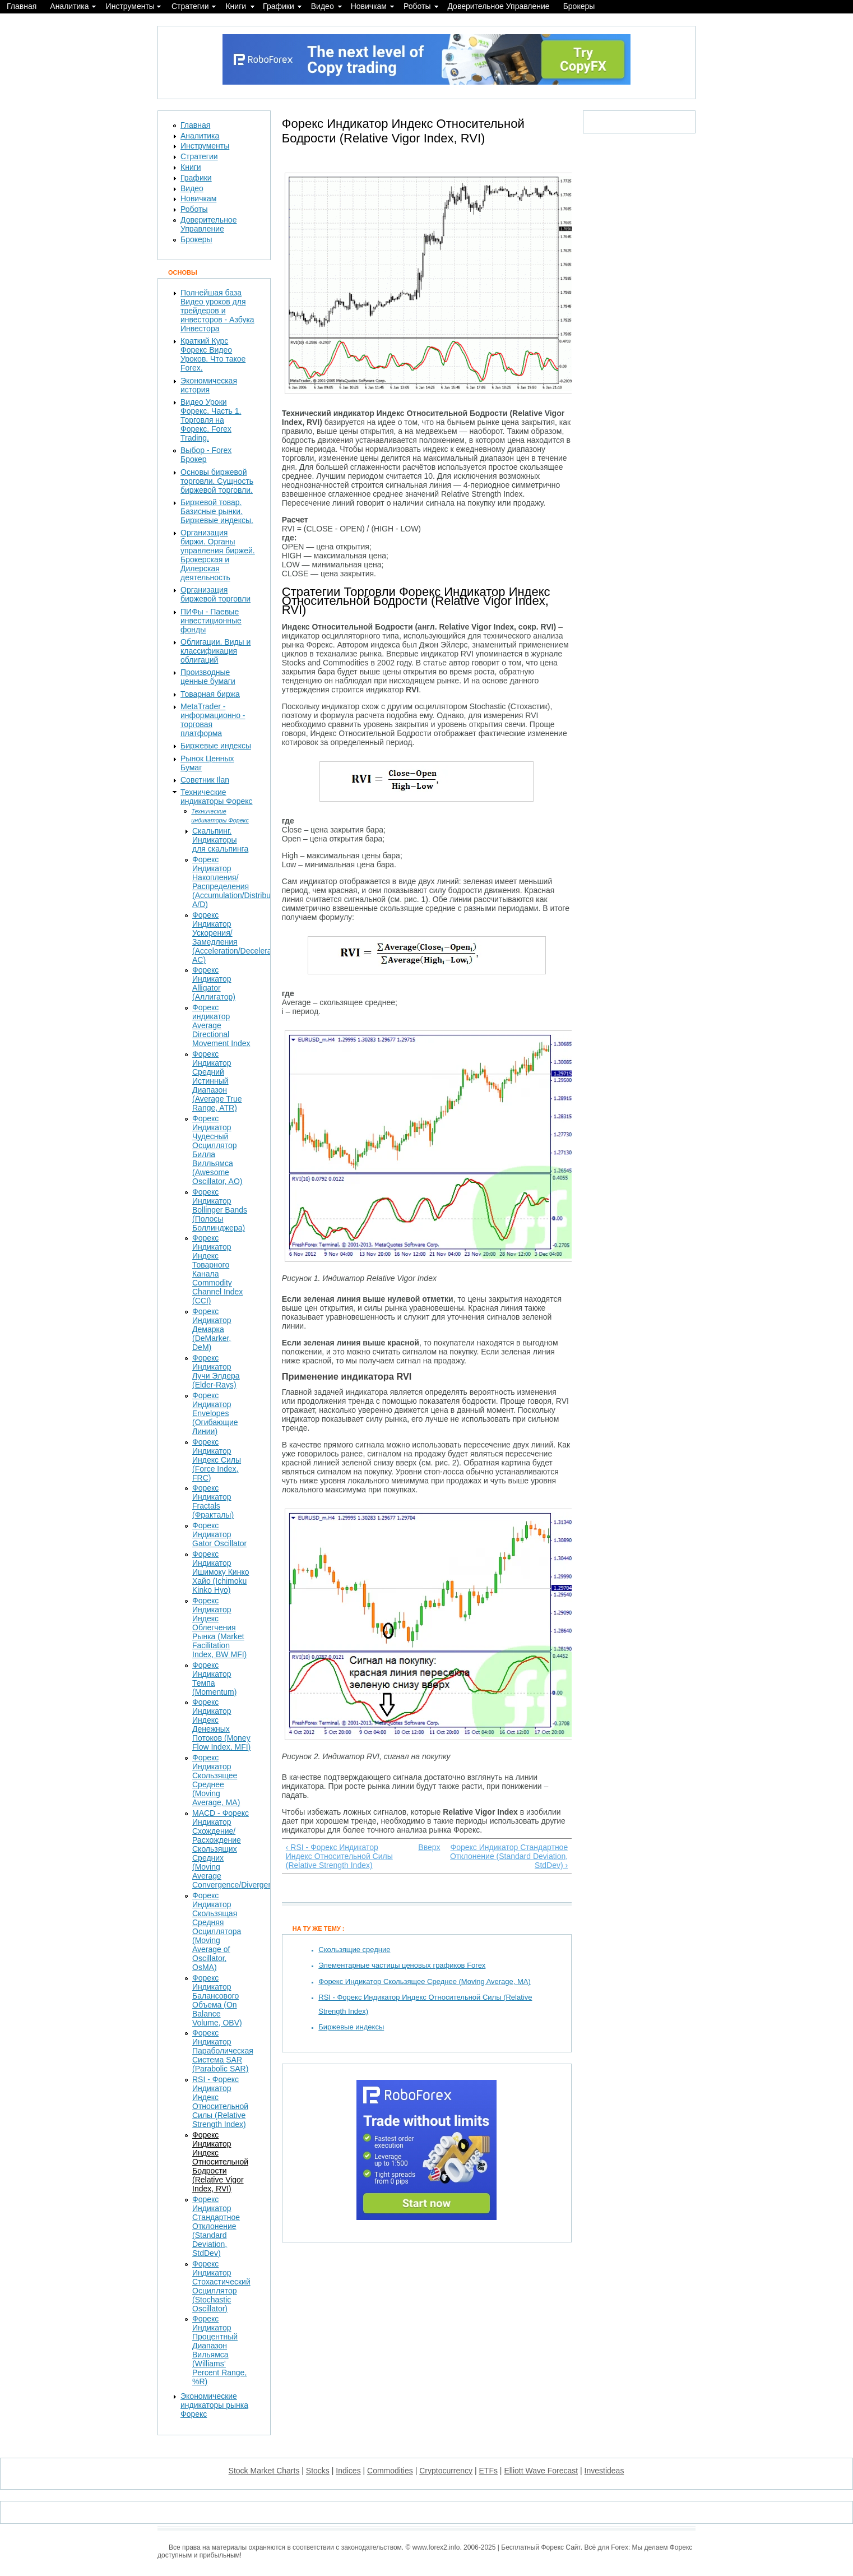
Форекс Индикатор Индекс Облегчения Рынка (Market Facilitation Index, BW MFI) (219, 1627)
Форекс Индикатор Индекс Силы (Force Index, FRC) (216, 1459)
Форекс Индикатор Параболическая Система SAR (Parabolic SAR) (222, 2050)
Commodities (390, 2470)
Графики (278, 6)
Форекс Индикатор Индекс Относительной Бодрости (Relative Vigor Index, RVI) (220, 2161)
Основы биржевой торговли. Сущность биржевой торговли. (216, 481)
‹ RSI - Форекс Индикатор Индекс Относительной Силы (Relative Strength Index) (339, 1856)
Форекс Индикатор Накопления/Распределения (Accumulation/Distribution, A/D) (239, 882)
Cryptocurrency (445, 2470)
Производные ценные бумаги (207, 677)
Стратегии (190, 6)
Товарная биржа (210, 694)
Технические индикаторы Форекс (216, 797)
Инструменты (130, 6)
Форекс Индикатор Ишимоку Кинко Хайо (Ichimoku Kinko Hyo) (220, 1572)
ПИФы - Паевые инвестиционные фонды (211, 620)
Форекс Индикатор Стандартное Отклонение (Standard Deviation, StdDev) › (509, 1856)
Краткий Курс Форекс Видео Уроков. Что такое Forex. (212, 354)
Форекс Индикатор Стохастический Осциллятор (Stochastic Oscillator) (221, 2286)
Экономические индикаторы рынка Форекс (214, 2405)
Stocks (318, 2470)
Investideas (604, 2470)
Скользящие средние (354, 1949)
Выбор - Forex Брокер (205, 455)
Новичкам (369, 6)
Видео (322, 6)
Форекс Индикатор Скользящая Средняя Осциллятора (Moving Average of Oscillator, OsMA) (216, 1931)
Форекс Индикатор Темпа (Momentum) (214, 1678)
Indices (348, 2470)
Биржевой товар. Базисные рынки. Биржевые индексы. (216, 511)
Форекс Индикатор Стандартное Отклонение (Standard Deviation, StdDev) (216, 2226)
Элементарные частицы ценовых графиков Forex (401, 1965)
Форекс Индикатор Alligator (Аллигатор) (213, 983)
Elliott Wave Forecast (541, 2470)
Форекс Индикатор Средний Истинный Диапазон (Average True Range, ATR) (217, 1080)
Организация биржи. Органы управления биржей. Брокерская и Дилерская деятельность (217, 555)
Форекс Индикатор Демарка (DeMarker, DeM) (211, 1329)
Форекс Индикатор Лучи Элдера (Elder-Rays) (216, 1371)
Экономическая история (208, 385)
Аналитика (69, 6)
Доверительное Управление (498, 6)
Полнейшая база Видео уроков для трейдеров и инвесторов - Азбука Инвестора (217, 310)
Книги (235, 6)
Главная (21, 6)
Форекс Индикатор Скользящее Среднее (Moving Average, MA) (424, 1981)
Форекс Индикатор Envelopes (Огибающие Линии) (215, 1413)
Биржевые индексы (351, 2027)
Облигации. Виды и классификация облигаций (215, 650)
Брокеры (579, 6)
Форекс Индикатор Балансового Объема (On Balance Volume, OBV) (217, 2000)
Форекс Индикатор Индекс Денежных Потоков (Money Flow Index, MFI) (221, 1724)
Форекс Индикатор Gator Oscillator (219, 1534)
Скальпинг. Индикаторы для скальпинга (220, 839)
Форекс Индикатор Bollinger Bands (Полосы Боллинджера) (219, 1209)
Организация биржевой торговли (215, 594)
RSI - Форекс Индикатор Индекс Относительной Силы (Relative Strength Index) (220, 2102)
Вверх (423, 1847)
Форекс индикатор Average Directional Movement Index (221, 1025)
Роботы (417, 6)
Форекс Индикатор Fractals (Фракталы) (213, 1501)
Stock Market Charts (264, 2470)
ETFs (488, 2470)
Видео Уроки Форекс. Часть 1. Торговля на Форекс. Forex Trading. (210, 419)
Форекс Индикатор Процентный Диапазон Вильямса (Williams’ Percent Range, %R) (219, 2350)
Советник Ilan (204, 779)
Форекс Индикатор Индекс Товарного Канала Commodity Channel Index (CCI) (217, 1269)
